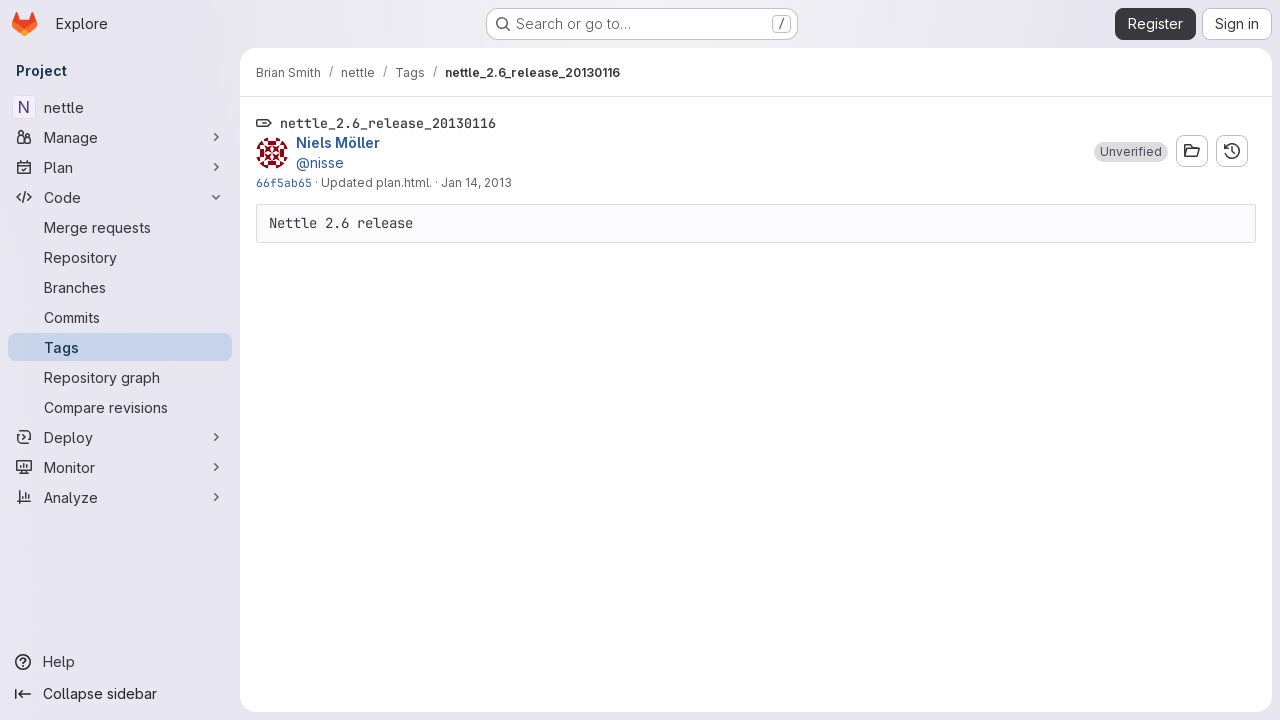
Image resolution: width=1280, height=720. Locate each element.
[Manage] (120, 137)
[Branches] (120, 287)
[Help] (120, 662)
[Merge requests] (120, 227)
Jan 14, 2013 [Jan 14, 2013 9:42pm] (476, 182)
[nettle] (120, 107)
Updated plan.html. (376, 182)
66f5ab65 (284, 182)
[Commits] (120, 317)
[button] (1131, 152)
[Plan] (120, 167)
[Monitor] (120, 467)
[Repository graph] (120, 377)
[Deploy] (120, 437)
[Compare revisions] (120, 407)
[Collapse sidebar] (120, 694)
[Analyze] (120, 497)
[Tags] (120, 347)
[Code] (120, 197)
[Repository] (120, 257)
